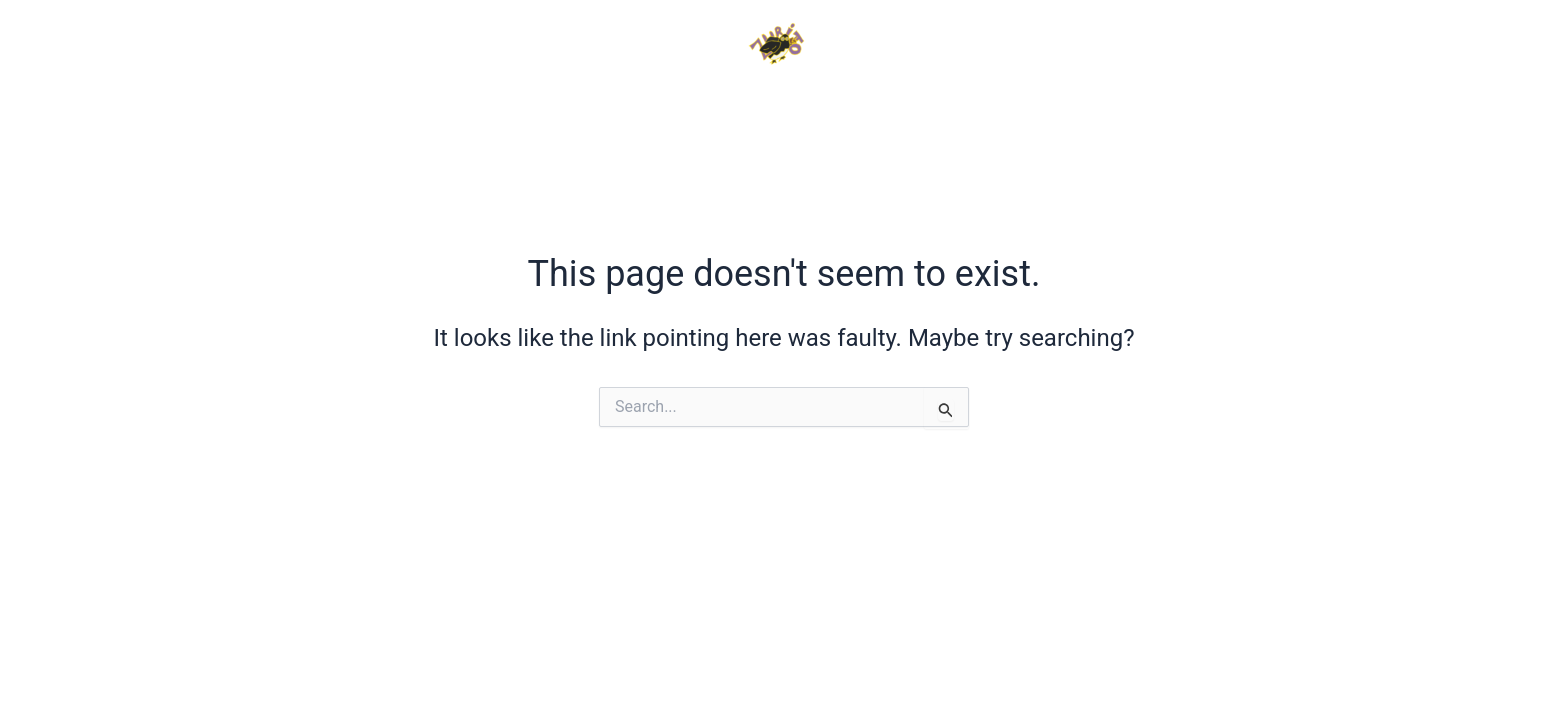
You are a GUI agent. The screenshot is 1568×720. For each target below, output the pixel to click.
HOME (341, 113)
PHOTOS (781, 113)
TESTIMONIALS (992, 113)
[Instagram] (1367, 44)
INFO (477, 113)
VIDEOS (619, 113)
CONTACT (1209, 113)
